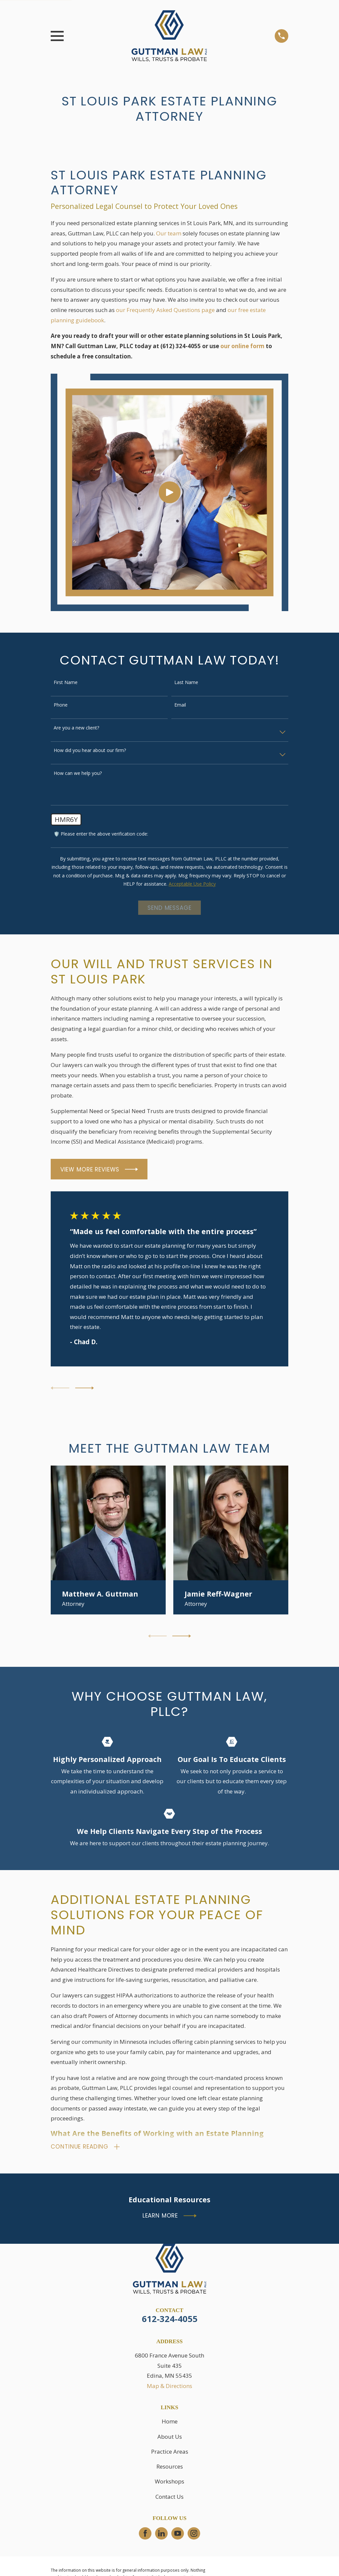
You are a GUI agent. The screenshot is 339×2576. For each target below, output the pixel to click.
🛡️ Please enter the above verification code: (101, 834)
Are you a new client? (76, 728)
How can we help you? (78, 773)
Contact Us (169, 2497)
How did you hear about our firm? (90, 750)
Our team (168, 233)
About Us (169, 2437)
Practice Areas (169, 2452)
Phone (61, 705)
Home (170, 2422)
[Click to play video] (169, 492)
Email (180, 705)
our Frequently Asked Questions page (165, 310)
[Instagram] (194, 2534)
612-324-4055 (170, 2319)
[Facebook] (145, 2534)
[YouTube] (177, 2534)
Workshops (169, 2482)
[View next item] (84, 1388)
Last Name (186, 682)
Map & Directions (169, 2387)
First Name (66, 682)
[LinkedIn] (161, 2534)
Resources (169, 2467)
